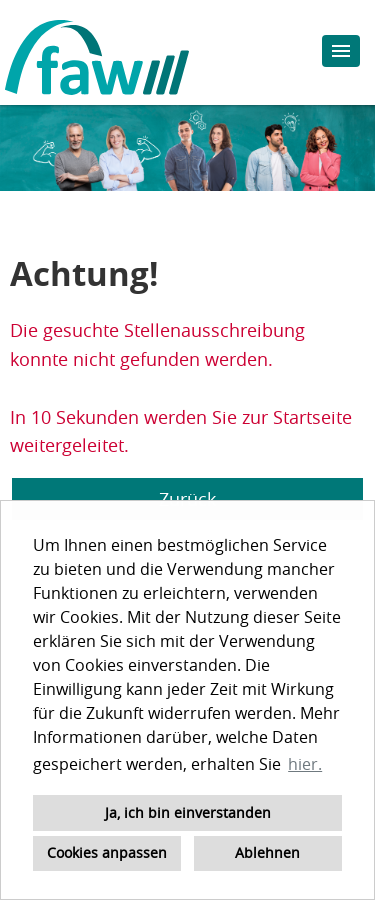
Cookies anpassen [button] (107, 852)
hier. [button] (305, 764)
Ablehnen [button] (267, 852)
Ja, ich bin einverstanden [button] (188, 812)
